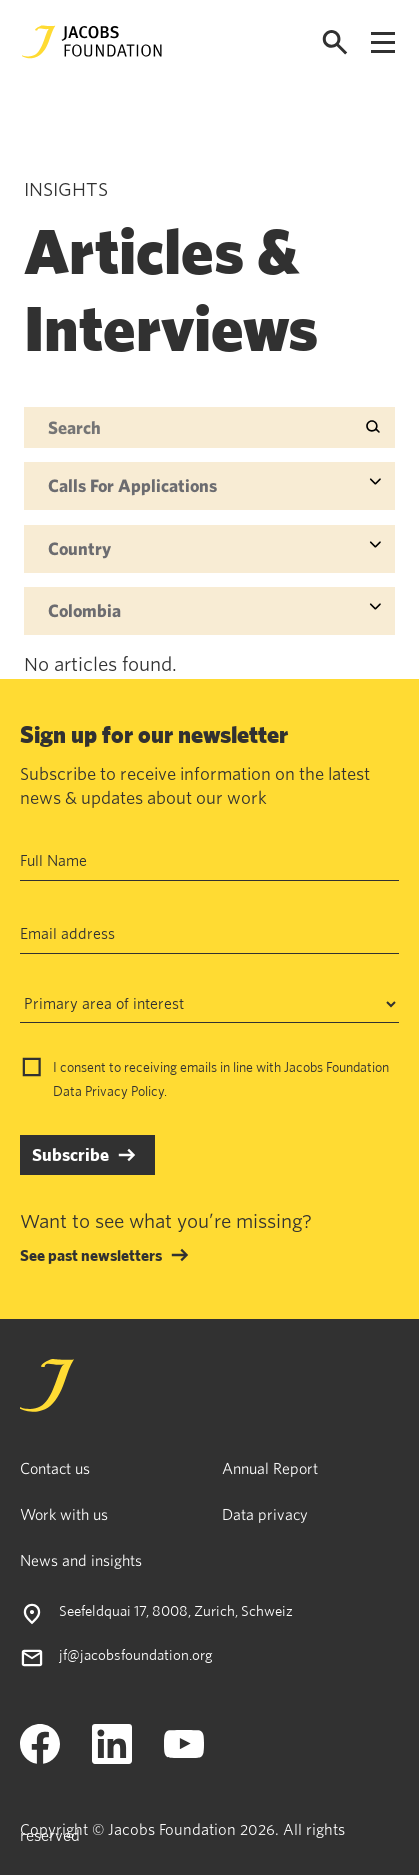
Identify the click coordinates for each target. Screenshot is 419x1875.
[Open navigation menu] (383, 42)
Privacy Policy (124, 1091)
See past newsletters (91, 1255)
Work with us (64, 1514)
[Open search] (335, 42)
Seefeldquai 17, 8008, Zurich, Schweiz (176, 1610)
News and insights (81, 1560)
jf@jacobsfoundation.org (136, 1654)
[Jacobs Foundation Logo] (92, 42)
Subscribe (70, 1154)
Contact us (55, 1468)
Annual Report (270, 1468)
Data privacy (265, 1514)
